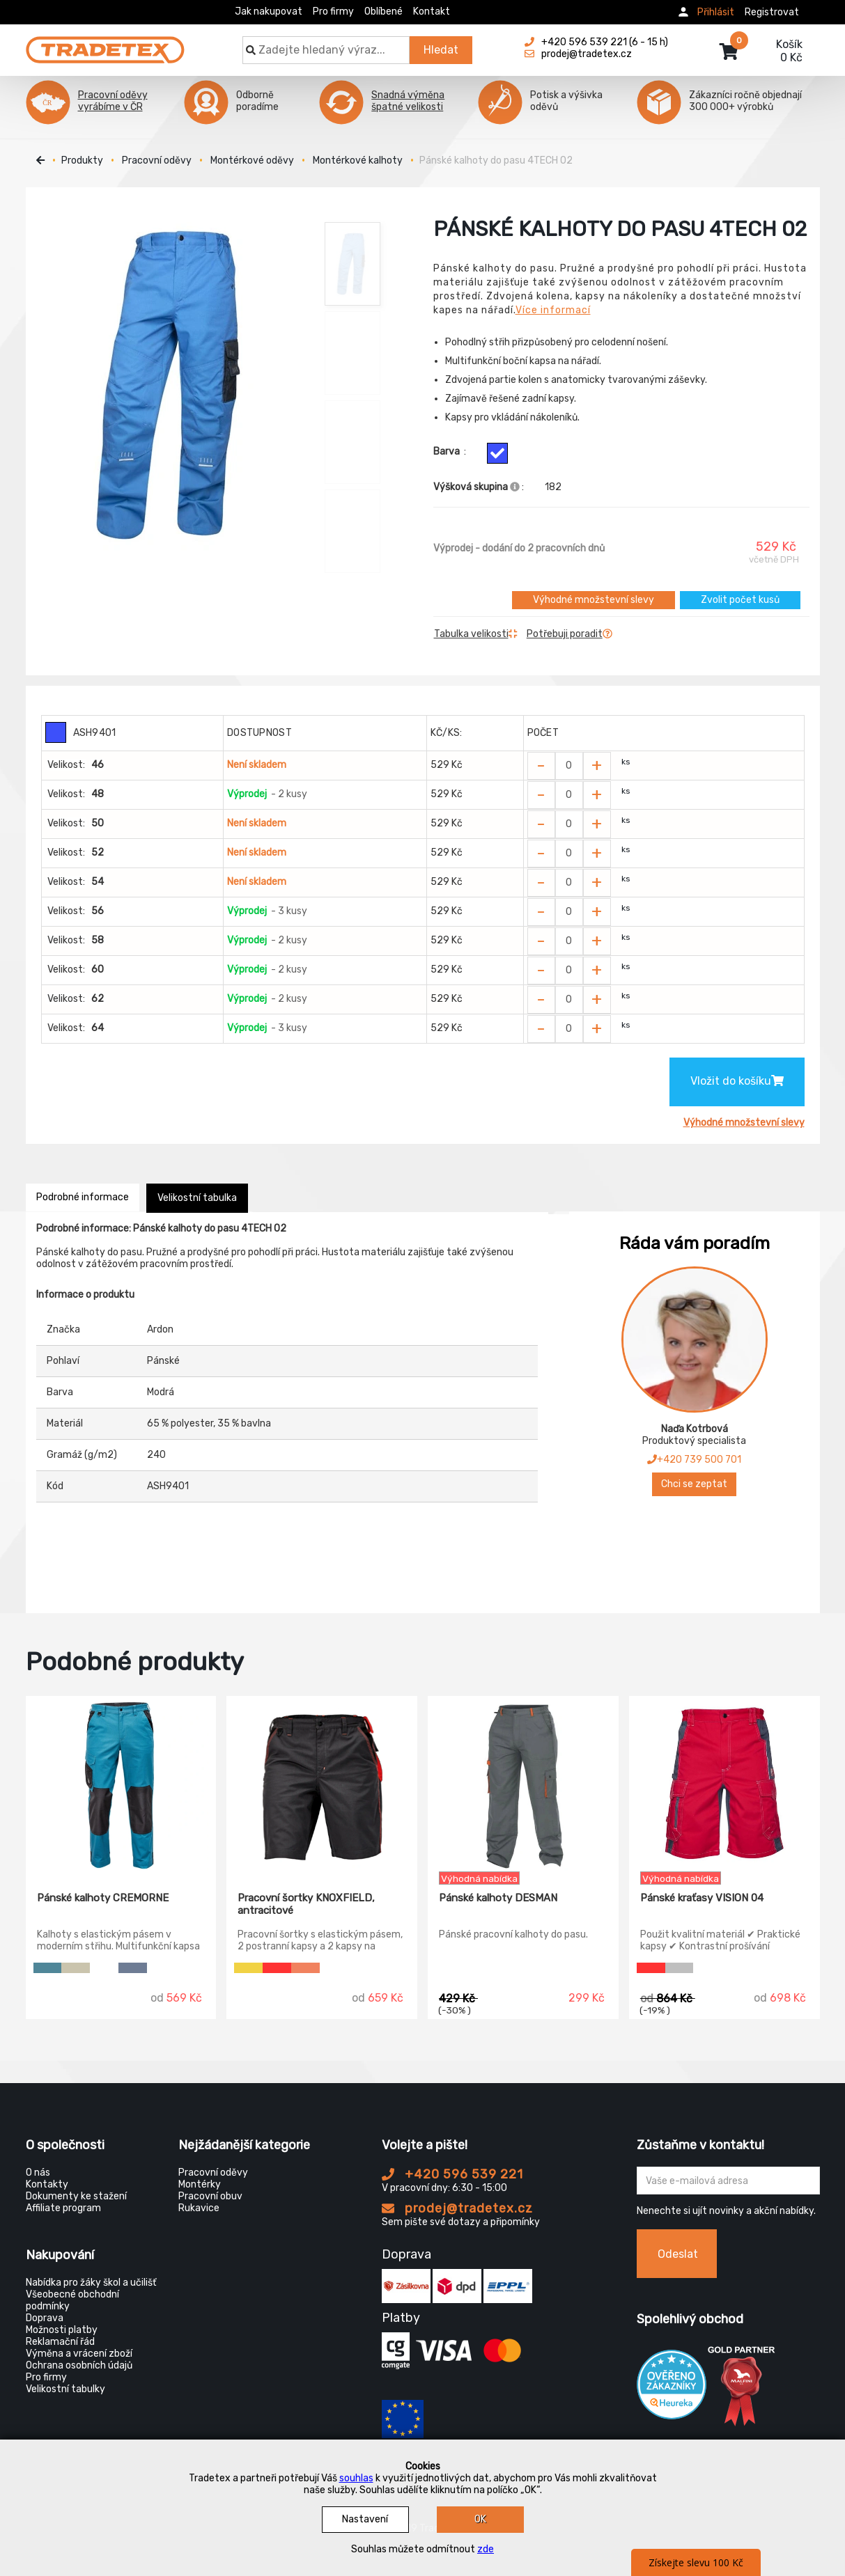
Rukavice (198, 2208)
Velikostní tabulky (65, 2389)
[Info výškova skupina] (515, 487)
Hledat (441, 49)
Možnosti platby (62, 2330)
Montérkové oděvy (252, 160)
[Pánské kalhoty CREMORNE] (121, 1784)
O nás (38, 2172)
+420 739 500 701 (694, 1460)
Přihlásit (715, 12)
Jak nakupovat (268, 11)
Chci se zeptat (694, 1484)
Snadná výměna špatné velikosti (407, 101)
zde (485, 2549)
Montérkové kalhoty (358, 160)
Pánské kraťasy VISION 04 (701, 1898)
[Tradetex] (105, 43)
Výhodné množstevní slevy (593, 600)
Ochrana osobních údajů (79, 2365)
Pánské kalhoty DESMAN (498, 1898)
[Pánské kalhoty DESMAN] (523, 1784)
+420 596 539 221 (452, 2174)
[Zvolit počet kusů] (569, 766)
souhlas (356, 2478)
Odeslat (678, 2254)
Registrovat (772, 12)
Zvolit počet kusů (740, 600)
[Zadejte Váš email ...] (728, 2180)
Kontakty (47, 2184)
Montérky (199, 2184)
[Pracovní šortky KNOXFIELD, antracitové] (322, 1784)
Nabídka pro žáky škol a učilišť (91, 2282)
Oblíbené (383, 11)
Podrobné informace (82, 1197)
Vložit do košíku (737, 1080)
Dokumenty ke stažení (76, 2196)
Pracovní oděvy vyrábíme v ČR (113, 101)
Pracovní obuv (210, 2196)
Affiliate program (63, 2208)
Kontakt (431, 11)
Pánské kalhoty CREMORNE (103, 1898)
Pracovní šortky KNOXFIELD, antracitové (306, 1904)
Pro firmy (333, 11)
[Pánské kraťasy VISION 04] (724, 1784)
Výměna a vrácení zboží (79, 2353)
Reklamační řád (60, 2342)
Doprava (44, 2318)
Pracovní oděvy (157, 160)
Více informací (553, 310)
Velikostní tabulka (197, 1198)
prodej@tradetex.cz (457, 2208)
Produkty (82, 160)
